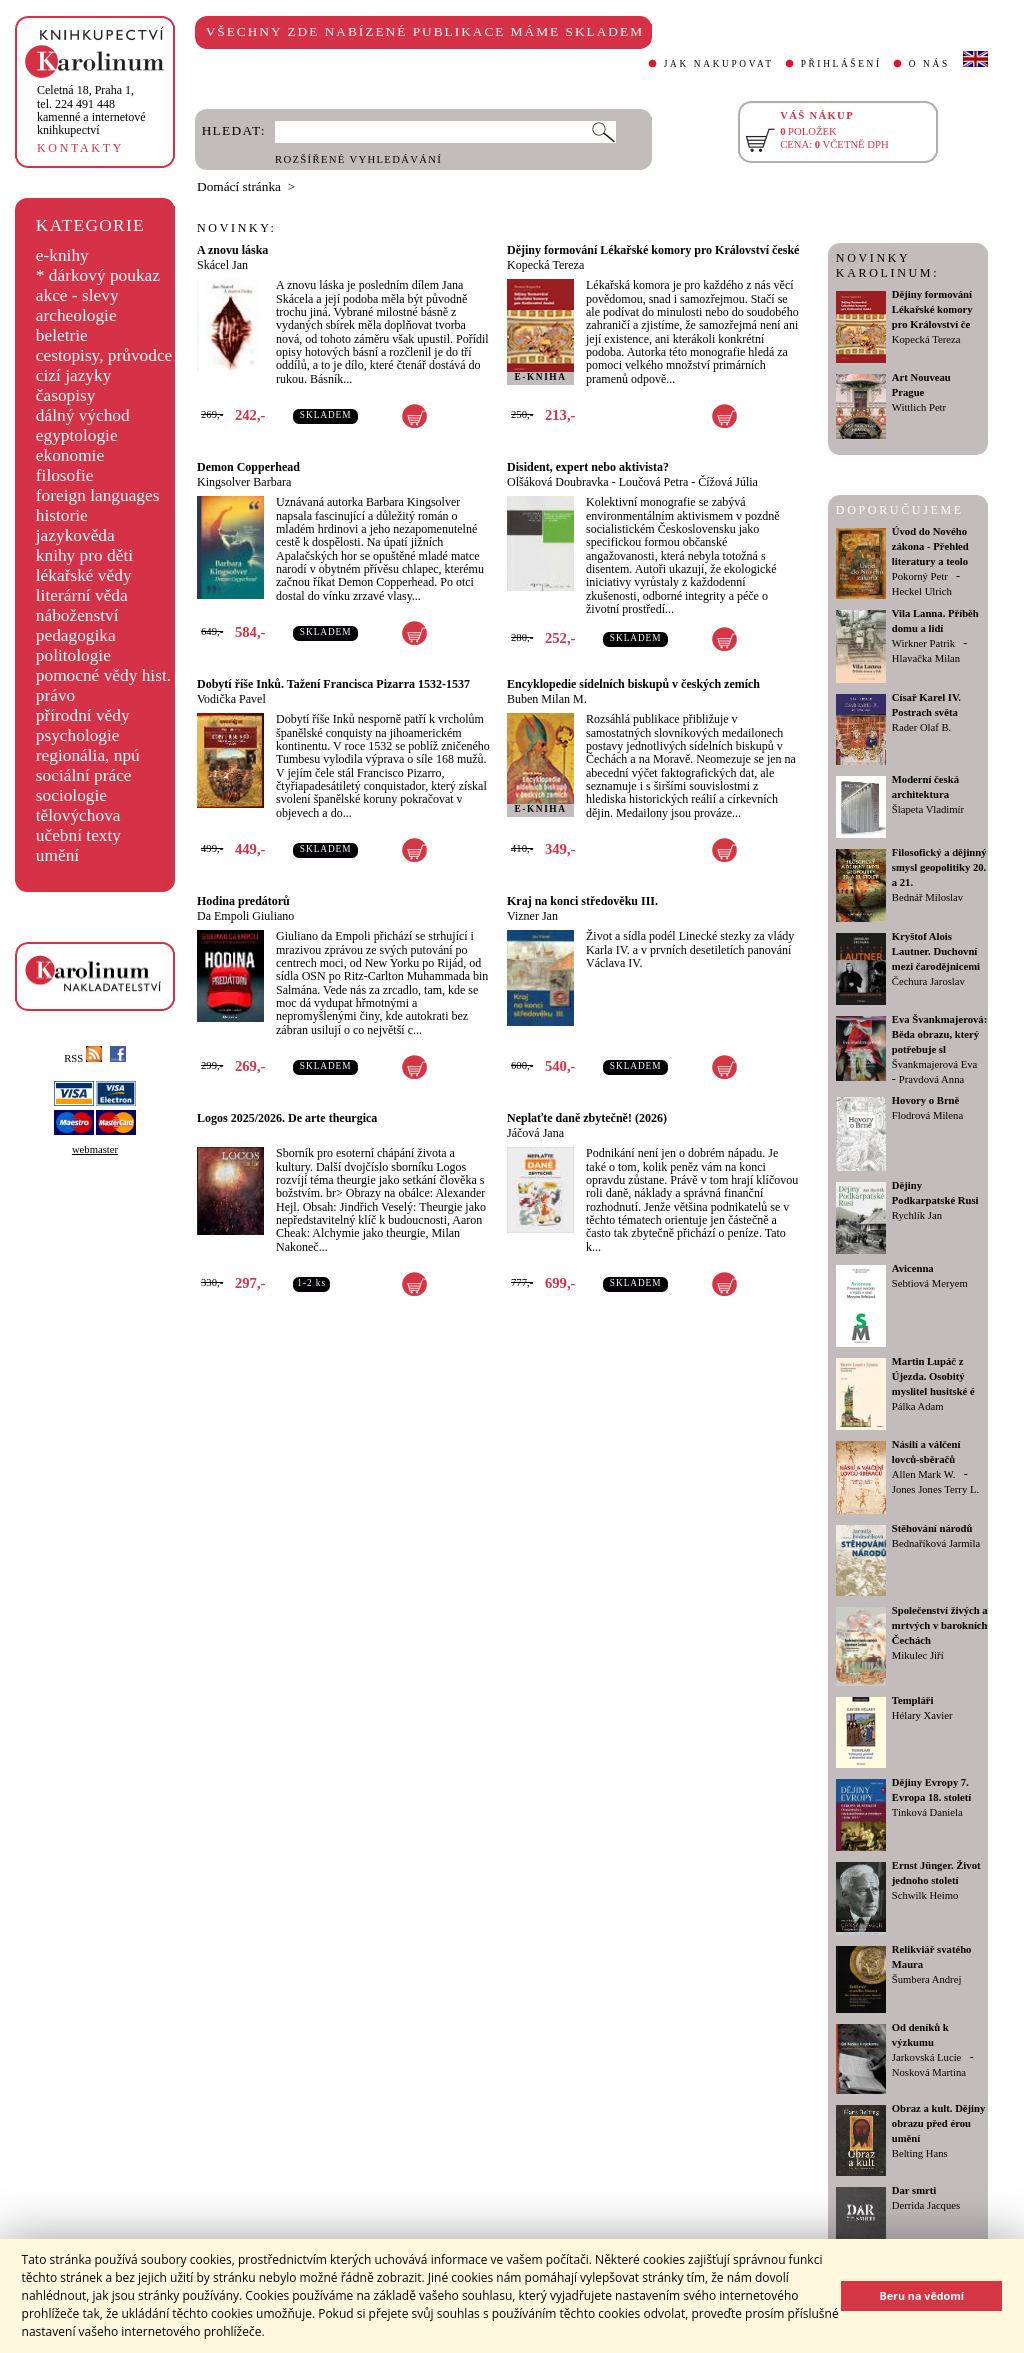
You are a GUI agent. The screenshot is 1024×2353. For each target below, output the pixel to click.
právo (55, 695)
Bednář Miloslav (927, 897)
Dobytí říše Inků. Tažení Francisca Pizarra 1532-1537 (333, 684)
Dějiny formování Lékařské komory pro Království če (932, 309)
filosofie (65, 475)
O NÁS (929, 64)
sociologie (71, 795)
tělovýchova (78, 815)
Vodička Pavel (231, 699)
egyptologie (77, 435)
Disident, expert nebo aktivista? (588, 467)
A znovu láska (232, 250)
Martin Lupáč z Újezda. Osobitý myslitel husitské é (933, 1376)
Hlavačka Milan (926, 658)
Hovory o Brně (925, 1100)
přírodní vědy (83, 715)
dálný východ (83, 415)
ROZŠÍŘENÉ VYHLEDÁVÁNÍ (358, 159)
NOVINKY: (237, 228)
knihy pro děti (84, 555)
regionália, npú (88, 755)
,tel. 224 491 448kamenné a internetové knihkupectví (91, 110)
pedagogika (76, 635)
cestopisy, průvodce (104, 355)
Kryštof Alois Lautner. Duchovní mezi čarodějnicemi (936, 951)
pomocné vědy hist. (103, 675)
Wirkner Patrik (923, 643)
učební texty (78, 835)
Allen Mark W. (924, 1474)
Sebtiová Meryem (930, 1283)
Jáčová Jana (535, 1133)
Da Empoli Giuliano (245, 916)
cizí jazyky (74, 375)
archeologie (76, 315)
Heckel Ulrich (922, 591)
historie (62, 515)
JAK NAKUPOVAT (719, 64)
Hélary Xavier (922, 1715)
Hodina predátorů (243, 901)
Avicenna (913, 1268)
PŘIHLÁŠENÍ (841, 64)
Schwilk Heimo (925, 1895)
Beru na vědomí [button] (921, 2295)
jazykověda (75, 535)
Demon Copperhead (248, 467)
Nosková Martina (929, 2072)
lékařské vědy (84, 575)
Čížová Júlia (728, 482)
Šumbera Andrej (927, 1979)
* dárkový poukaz (98, 275)
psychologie (78, 735)
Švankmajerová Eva (935, 1064)
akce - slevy (77, 295)
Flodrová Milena (927, 1115)
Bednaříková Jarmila (936, 1543)
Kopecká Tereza (545, 265)
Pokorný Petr (920, 576)
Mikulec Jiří (918, 1655)
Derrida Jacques (926, 2205)
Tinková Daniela (927, 1812)
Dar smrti (914, 2190)
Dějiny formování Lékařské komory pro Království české (653, 250)
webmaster (95, 1149)
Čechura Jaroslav (928, 981)
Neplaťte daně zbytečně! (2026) (587, 1118)
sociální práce (84, 775)
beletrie (62, 335)
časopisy (66, 395)
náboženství (77, 615)
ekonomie (70, 455)
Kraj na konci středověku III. (582, 901)
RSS (83, 1058)
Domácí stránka (239, 186)
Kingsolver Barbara (244, 482)
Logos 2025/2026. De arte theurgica (287, 1118)
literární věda (82, 595)
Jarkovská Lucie (927, 2057)
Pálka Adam (918, 1406)
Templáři (913, 1700)
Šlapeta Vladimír (928, 809)
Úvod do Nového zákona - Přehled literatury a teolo (930, 546)
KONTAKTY (80, 148)
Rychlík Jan (917, 1215)
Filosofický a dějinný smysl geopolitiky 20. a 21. (939, 867)
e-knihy (62, 255)
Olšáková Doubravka (558, 482)
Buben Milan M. (547, 699)
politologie (73, 655)
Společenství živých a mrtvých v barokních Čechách (940, 1625)
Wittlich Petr (919, 407)
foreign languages (98, 495)
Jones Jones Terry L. (935, 1489)
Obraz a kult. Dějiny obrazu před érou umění (939, 2123)
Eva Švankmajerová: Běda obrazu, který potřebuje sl (939, 1034)
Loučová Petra (654, 482)
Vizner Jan (532, 916)
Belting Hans (920, 2153)
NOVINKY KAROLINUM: (887, 265)
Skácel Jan (222, 265)
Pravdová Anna (931, 1079)
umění (57, 855)
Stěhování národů (932, 1528)
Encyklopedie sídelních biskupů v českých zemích (633, 684)
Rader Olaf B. (921, 727)
